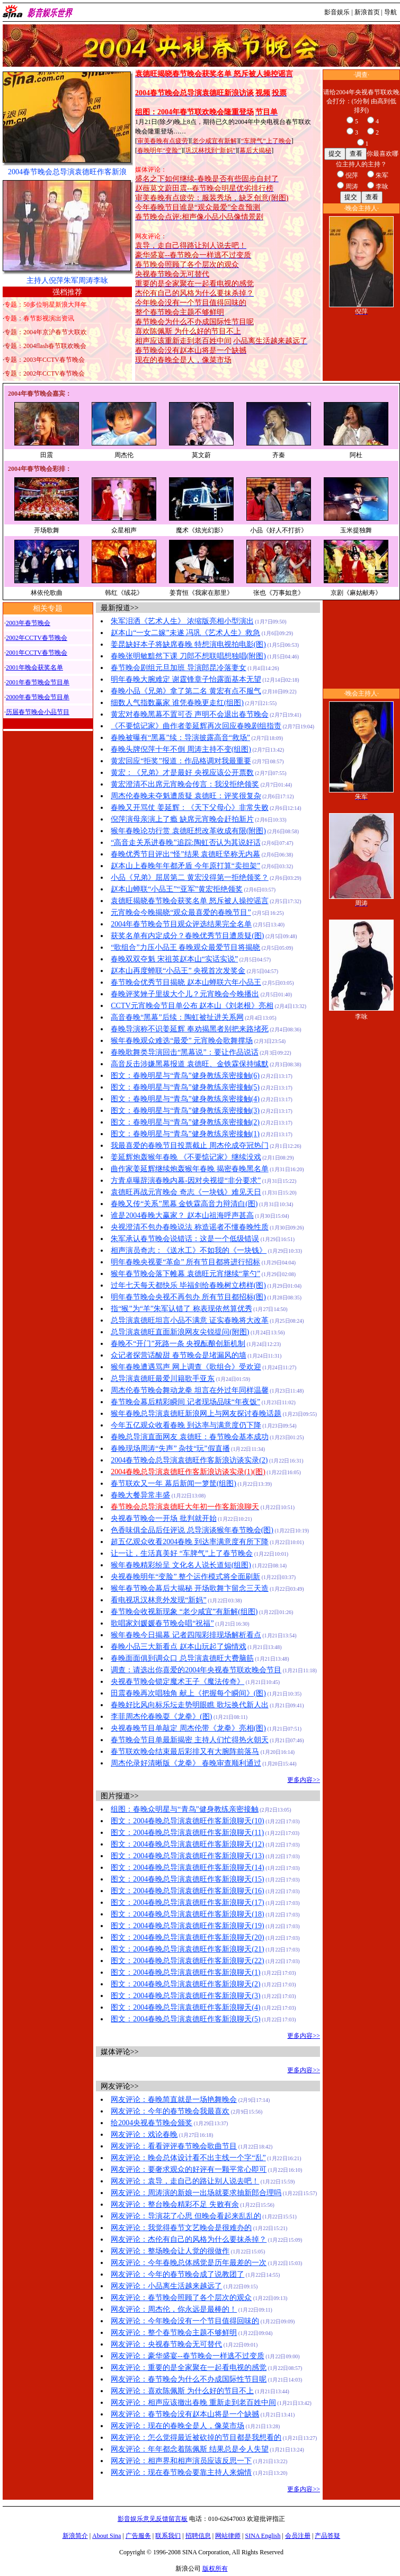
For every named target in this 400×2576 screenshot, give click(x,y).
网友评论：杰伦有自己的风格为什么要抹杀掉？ (188, 2239)
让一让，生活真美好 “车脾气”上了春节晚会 (182, 1553)
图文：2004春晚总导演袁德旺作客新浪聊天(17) (187, 1902)
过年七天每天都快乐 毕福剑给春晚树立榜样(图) (188, 1285)
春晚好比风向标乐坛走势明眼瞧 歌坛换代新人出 (190, 1705)
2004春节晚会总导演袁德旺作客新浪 (67, 172)
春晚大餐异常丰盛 (140, 1495)
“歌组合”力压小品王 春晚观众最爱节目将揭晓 (185, 947)
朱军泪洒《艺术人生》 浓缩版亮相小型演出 (182, 621)
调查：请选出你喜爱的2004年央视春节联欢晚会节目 (196, 1670)
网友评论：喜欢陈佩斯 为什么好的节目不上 (182, 2391)
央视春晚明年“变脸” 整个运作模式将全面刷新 (185, 1577)
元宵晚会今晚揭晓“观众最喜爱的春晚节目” (181, 912)
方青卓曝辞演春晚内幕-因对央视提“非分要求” (186, 1180)
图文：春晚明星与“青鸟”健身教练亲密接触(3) (185, 1111)
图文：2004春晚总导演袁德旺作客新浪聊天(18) (187, 1914)
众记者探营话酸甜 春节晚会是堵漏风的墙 (178, 1355)
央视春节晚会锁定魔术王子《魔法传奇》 (177, 1682)
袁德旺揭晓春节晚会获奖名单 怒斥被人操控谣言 (190, 901)
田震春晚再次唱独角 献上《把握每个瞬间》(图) (188, 1693)
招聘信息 (198, 2535)
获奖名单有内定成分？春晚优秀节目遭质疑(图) (187, 936)
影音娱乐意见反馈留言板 (153, 2518)
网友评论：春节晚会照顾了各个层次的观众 (181, 2298)
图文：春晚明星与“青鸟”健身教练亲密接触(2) (185, 1122)
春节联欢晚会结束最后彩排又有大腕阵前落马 (185, 1751)
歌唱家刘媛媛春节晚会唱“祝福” (162, 1623)
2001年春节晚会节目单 (37, 682)
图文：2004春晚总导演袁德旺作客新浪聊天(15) (187, 1879)
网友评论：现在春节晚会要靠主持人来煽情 (181, 2472)
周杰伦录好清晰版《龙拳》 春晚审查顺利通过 (186, 1763)
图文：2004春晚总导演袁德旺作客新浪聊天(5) (185, 2019)
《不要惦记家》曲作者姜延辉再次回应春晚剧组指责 (196, 726)
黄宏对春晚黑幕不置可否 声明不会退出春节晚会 (190, 714)
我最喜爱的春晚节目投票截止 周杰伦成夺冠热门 (190, 1145)
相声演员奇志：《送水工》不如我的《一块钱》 (188, 1250)
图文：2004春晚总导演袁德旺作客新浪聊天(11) (187, 1833)
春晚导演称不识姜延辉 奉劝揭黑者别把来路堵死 (190, 1029)
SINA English (262, 2535)
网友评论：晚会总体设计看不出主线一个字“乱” (188, 2158)
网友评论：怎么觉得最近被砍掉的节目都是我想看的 (196, 2437)
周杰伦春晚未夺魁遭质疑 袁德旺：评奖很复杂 (186, 796)
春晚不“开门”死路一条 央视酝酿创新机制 (178, 1344)
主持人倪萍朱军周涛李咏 (67, 280)
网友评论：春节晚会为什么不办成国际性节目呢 (188, 2379)
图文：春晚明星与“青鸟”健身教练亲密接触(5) (185, 1087)
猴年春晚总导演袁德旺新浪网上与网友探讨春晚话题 (196, 1414)
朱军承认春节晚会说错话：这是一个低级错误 (185, 1239)
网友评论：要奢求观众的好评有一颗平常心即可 (188, 2169)
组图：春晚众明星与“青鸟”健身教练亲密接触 (184, 1809)
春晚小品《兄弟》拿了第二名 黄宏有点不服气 (186, 691)
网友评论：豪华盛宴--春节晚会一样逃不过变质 (187, 2356)
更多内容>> (303, 1780)
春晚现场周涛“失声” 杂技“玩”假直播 (170, 1448)
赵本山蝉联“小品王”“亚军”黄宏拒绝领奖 (177, 889)
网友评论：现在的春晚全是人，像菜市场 (177, 2426)
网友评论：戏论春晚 (144, 2134)
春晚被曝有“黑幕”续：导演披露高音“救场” (180, 738)
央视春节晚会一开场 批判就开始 (164, 1518)
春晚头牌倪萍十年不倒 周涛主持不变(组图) (181, 749)
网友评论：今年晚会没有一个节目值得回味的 (185, 2321)
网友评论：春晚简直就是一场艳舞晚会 (174, 2099)
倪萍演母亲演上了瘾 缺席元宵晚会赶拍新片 (182, 819)
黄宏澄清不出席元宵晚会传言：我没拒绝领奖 (185, 784)
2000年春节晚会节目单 (37, 697)
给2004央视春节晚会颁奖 (151, 2123)
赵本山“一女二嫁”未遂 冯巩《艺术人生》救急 (185, 633)
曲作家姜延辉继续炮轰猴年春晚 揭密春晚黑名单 (190, 1169)
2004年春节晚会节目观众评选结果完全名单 (181, 924)
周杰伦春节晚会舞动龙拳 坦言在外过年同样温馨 (190, 1390)
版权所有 (215, 2568)
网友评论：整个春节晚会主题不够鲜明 (174, 2333)
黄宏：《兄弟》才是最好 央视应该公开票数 (182, 773)
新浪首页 (367, 12)
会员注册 (297, 2535)
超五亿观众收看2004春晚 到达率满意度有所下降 (190, 1542)
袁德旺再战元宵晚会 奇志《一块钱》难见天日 (186, 1192)
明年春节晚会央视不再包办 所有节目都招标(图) (188, 1297)
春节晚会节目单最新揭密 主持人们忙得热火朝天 (190, 1740)
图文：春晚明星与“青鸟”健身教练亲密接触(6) (185, 1076)
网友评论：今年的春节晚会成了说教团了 (177, 2274)
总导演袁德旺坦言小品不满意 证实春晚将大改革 (190, 1320)
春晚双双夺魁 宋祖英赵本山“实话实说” (174, 959)
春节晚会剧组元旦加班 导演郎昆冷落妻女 (178, 668)
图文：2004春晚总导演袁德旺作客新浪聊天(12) (187, 1844)
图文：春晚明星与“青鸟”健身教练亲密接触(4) (185, 1099)
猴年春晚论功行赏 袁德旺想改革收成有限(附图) (188, 831)
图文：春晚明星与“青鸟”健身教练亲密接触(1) (185, 1134)
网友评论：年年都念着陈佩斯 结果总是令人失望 (190, 2449)
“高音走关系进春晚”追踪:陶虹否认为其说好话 (185, 842)
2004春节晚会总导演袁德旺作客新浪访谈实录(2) (189, 1460)
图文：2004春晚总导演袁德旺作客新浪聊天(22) (187, 1961)
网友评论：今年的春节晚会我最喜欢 (170, 2111)
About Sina (106, 2535)
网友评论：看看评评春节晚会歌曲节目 (174, 2146)
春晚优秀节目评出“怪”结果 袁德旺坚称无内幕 (185, 854)
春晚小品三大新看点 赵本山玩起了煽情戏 (178, 1647)
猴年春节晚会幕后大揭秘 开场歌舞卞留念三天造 (190, 1588)
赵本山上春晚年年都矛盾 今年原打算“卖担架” (185, 866)
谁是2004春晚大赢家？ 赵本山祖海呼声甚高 (182, 1215)
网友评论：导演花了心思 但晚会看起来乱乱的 (186, 2216)
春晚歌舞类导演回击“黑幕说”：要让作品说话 (184, 1052)
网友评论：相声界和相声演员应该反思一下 (181, 2461)
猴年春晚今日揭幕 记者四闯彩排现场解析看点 (186, 1635)
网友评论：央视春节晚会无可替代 (166, 2344)
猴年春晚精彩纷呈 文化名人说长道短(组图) (181, 1565)
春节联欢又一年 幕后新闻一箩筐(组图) (173, 1483)
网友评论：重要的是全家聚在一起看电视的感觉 (188, 2368)
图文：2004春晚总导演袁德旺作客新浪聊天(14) (187, 1867)
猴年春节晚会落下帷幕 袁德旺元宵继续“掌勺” (185, 1274)
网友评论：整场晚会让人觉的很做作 (170, 2251)
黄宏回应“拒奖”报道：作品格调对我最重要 (181, 761)
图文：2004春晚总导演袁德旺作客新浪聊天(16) (187, 1891)
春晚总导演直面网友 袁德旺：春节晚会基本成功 (190, 1437)
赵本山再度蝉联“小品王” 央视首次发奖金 (178, 971)
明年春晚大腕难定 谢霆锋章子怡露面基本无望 (186, 679)
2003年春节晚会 (28, 623)
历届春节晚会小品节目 (37, 712)
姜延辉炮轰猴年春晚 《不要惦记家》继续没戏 (186, 1157)
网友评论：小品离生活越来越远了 (166, 2286)
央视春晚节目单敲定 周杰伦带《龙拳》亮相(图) (188, 1728)
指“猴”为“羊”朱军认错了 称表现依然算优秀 (181, 1309)
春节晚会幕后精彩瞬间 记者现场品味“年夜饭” (185, 1402)
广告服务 (138, 2535)
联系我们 (168, 2535)
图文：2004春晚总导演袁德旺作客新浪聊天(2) (185, 1984)
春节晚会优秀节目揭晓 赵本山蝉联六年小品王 (186, 982)
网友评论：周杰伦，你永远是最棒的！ (174, 2309)
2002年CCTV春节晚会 (36, 637)
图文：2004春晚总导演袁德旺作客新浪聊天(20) (187, 1937)
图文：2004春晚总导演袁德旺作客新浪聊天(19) (187, 1926)
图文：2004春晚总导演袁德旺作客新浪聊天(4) (185, 2007)
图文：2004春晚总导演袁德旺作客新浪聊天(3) (185, 1996)
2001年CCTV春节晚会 (36, 652)
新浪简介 (75, 2535)
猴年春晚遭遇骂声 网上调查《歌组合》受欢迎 (186, 1367)
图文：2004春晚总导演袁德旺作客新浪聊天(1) (185, 1972)
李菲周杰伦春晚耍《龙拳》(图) (161, 1717)
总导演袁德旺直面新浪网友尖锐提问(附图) (180, 1332)
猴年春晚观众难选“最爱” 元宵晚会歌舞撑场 (182, 1041)
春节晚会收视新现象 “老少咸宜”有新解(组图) (184, 1612)
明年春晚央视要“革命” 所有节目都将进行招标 (185, 1262)
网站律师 (228, 2535)
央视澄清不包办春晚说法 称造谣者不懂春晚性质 (190, 1227)
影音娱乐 (337, 12)
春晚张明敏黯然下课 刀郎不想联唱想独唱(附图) (188, 656)
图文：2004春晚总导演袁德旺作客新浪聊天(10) (187, 1821)
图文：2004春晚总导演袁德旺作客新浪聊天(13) (187, 1856)
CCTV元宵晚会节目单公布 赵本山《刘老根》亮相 (192, 1006)
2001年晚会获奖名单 (34, 667)
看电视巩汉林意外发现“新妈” (158, 1600)
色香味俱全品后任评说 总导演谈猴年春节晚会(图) (192, 1530)
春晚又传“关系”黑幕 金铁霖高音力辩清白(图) (184, 1204)
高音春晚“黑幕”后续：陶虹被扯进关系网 (177, 1017)
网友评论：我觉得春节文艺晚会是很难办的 (181, 2228)
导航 (390, 12)
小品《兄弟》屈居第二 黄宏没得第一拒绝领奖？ (190, 877)
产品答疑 (327, 2535)
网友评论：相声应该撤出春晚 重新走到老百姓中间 (193, 2402)
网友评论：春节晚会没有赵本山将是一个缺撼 (185, 2414)
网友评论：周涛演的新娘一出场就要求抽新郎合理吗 (196, 2193)
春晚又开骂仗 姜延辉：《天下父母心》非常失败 (190, 808)
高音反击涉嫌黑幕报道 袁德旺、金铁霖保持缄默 (190, 1064)
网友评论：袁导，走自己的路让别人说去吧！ (185, 2181)
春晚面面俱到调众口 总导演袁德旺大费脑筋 (182, 1658)
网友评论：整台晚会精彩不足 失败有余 (175, 2204)
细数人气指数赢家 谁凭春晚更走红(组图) (177, 703)
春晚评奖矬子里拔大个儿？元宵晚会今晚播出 (185, 994)
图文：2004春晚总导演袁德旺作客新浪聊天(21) (187, 1949)
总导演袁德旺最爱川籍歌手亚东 (163, 1379)
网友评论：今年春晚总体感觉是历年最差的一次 (188, 2263)
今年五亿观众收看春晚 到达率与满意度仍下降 (186, 1425)
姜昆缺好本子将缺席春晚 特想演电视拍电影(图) (188, 644)
